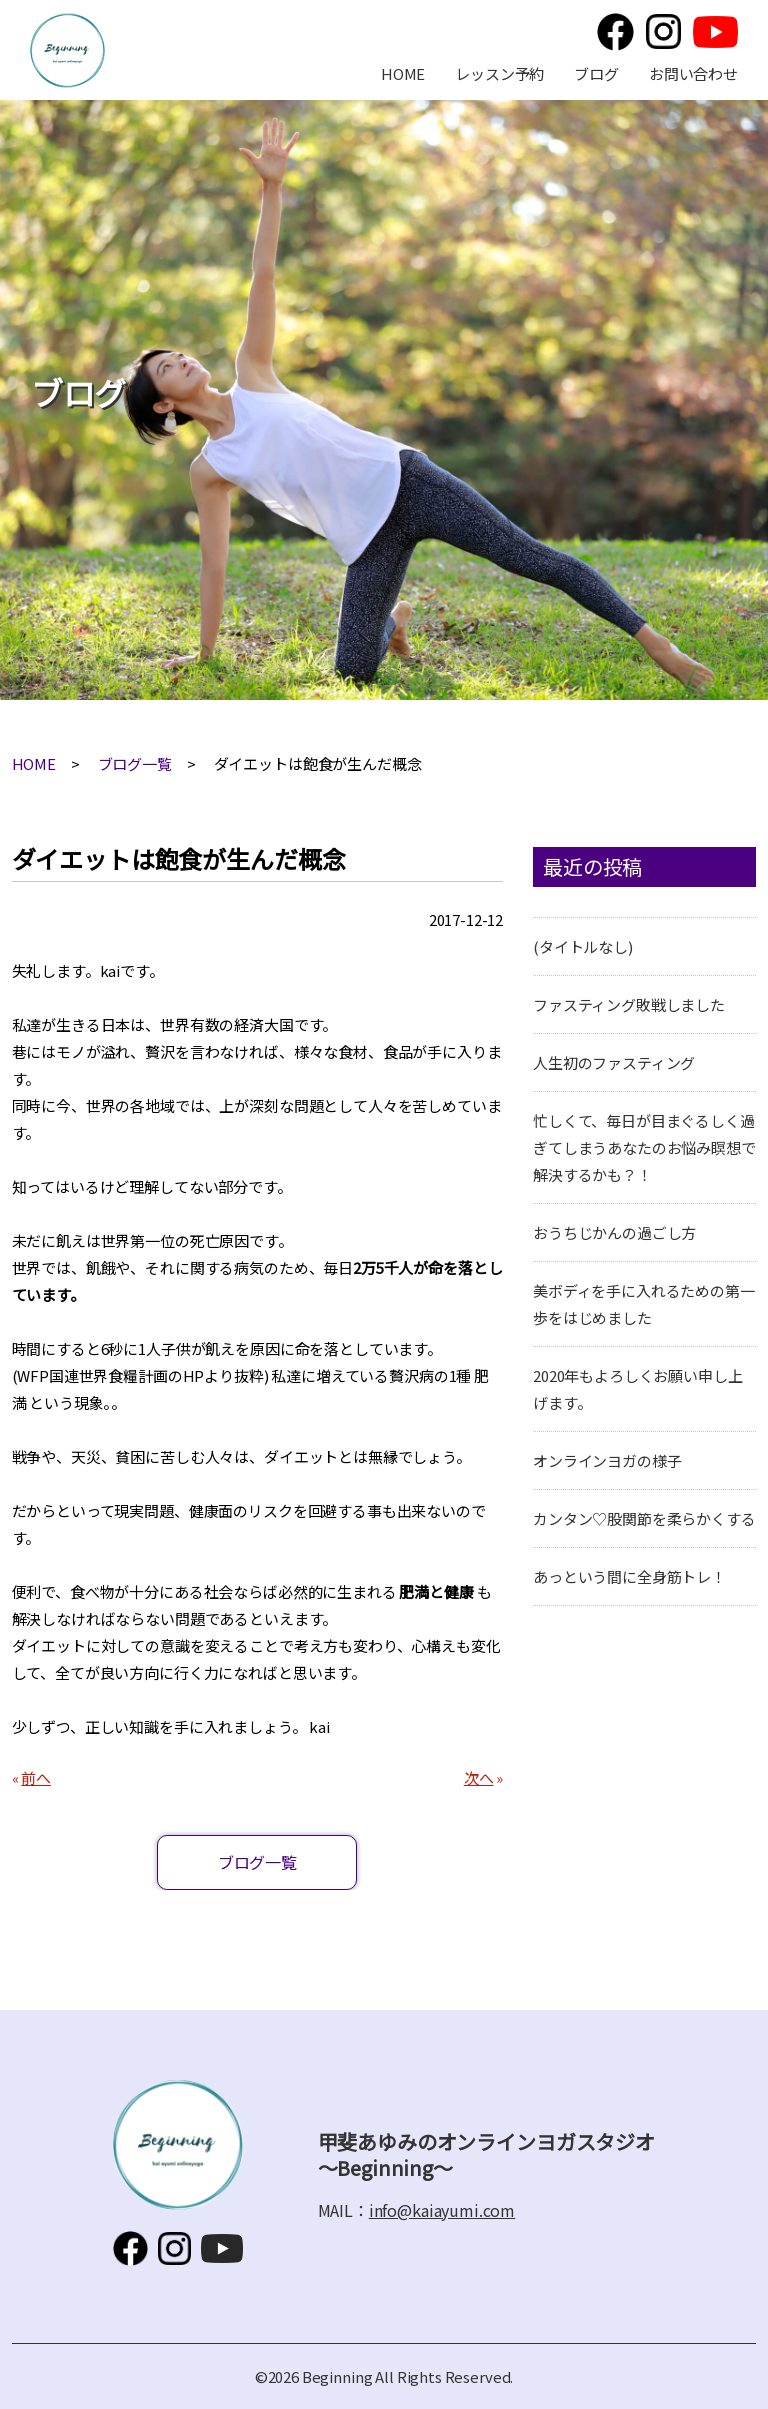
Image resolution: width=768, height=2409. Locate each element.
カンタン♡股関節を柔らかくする (644, 1518)
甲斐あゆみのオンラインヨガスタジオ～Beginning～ (67, 50)
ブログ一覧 (135, 763)
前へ (36, 1777)
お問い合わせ (693, 73)
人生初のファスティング (614, 1062)
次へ (479, 1777)
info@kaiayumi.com (442, 2210)
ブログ (596, 73)
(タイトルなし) (583, 946)
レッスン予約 (499, 73)
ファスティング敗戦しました (629, 1004)
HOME (403, 73)
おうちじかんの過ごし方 (614, 1232)
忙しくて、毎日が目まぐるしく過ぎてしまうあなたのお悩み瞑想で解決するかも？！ (644, 1147)
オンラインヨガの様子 (607, 1460)
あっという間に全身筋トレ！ (629, 1576)
